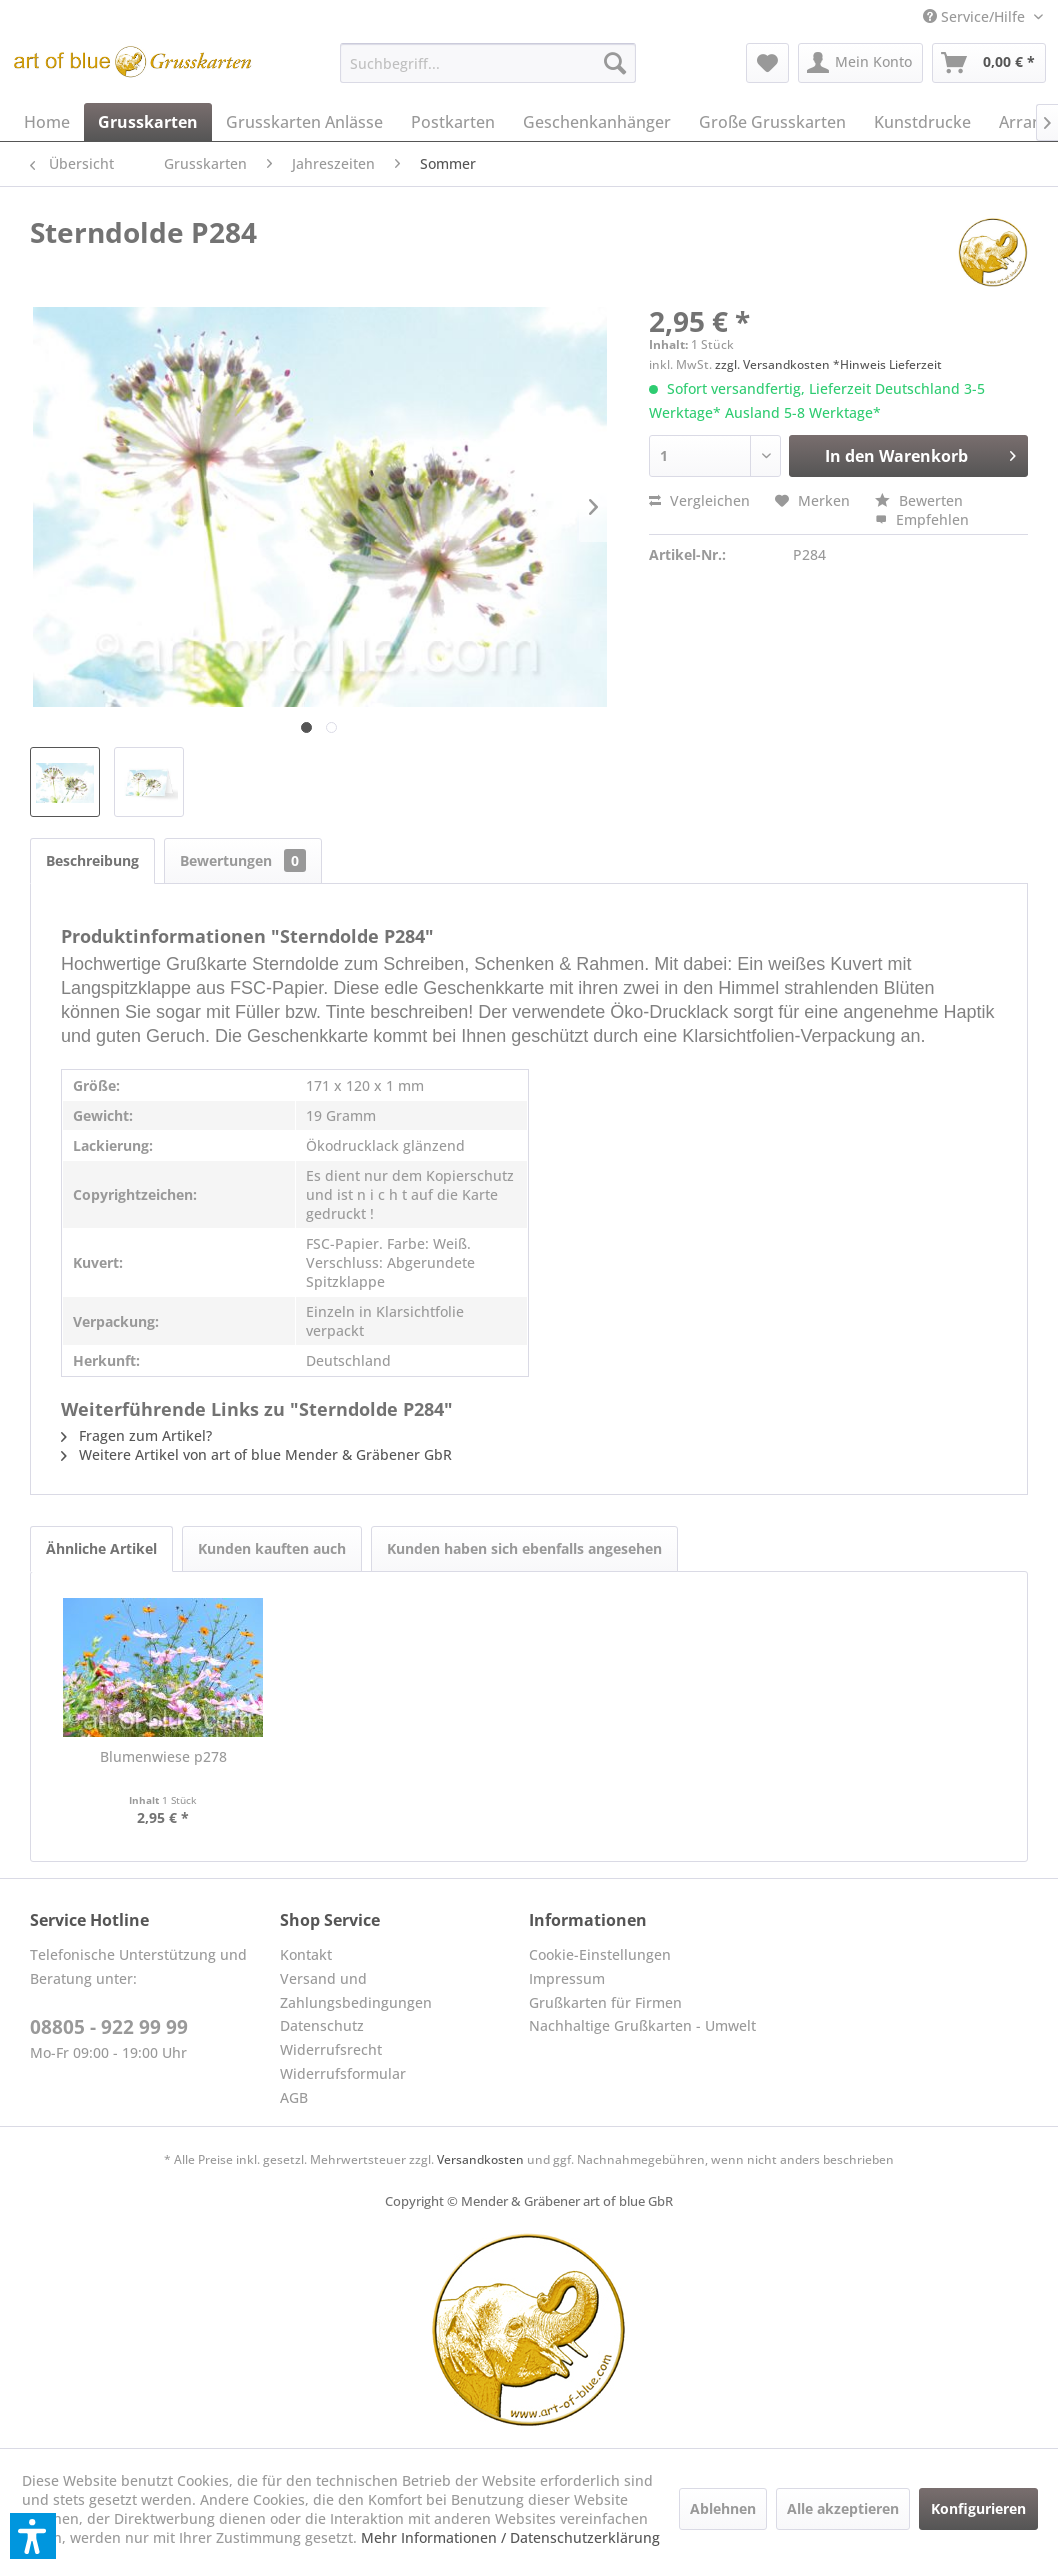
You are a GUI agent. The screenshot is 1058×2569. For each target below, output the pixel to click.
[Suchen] (615, 63)
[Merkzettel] (767, 63)
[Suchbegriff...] (488, 63)
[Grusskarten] (148, 122)
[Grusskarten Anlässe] (304, 122)
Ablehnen (723, 2508)
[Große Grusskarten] (772, 122)
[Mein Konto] (860, 63)
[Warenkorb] (989, 63)
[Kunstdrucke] (922, 122)
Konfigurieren (978, 2508)
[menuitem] (983, 16)
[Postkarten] (453, 122)
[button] (33, 2536)
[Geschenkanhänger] (597, 122)
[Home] (47, 122)
